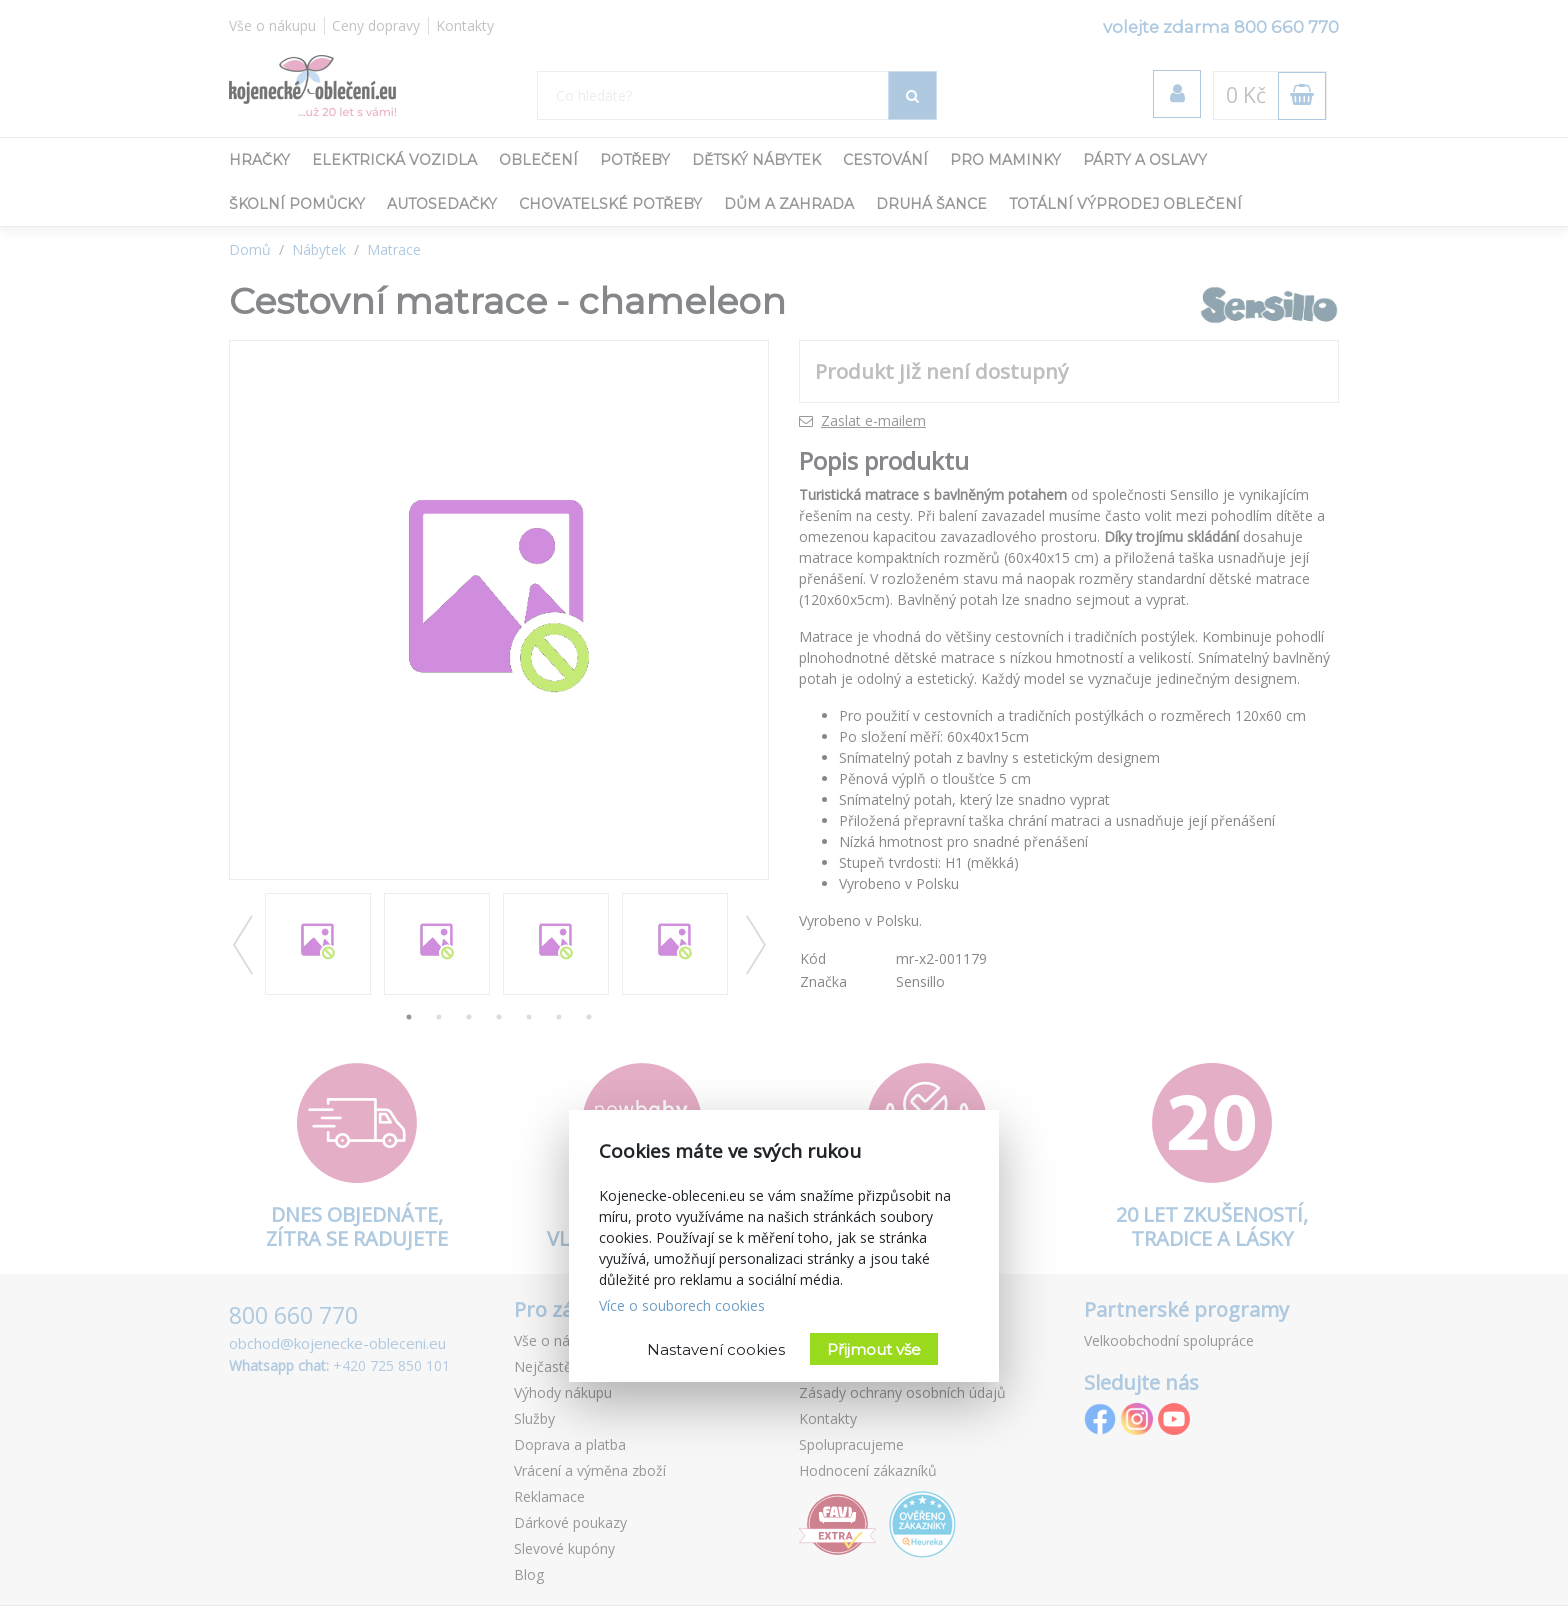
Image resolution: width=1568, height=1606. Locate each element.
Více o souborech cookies (682, 1305)
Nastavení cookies (716, 1349)
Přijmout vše (874, 1349)
